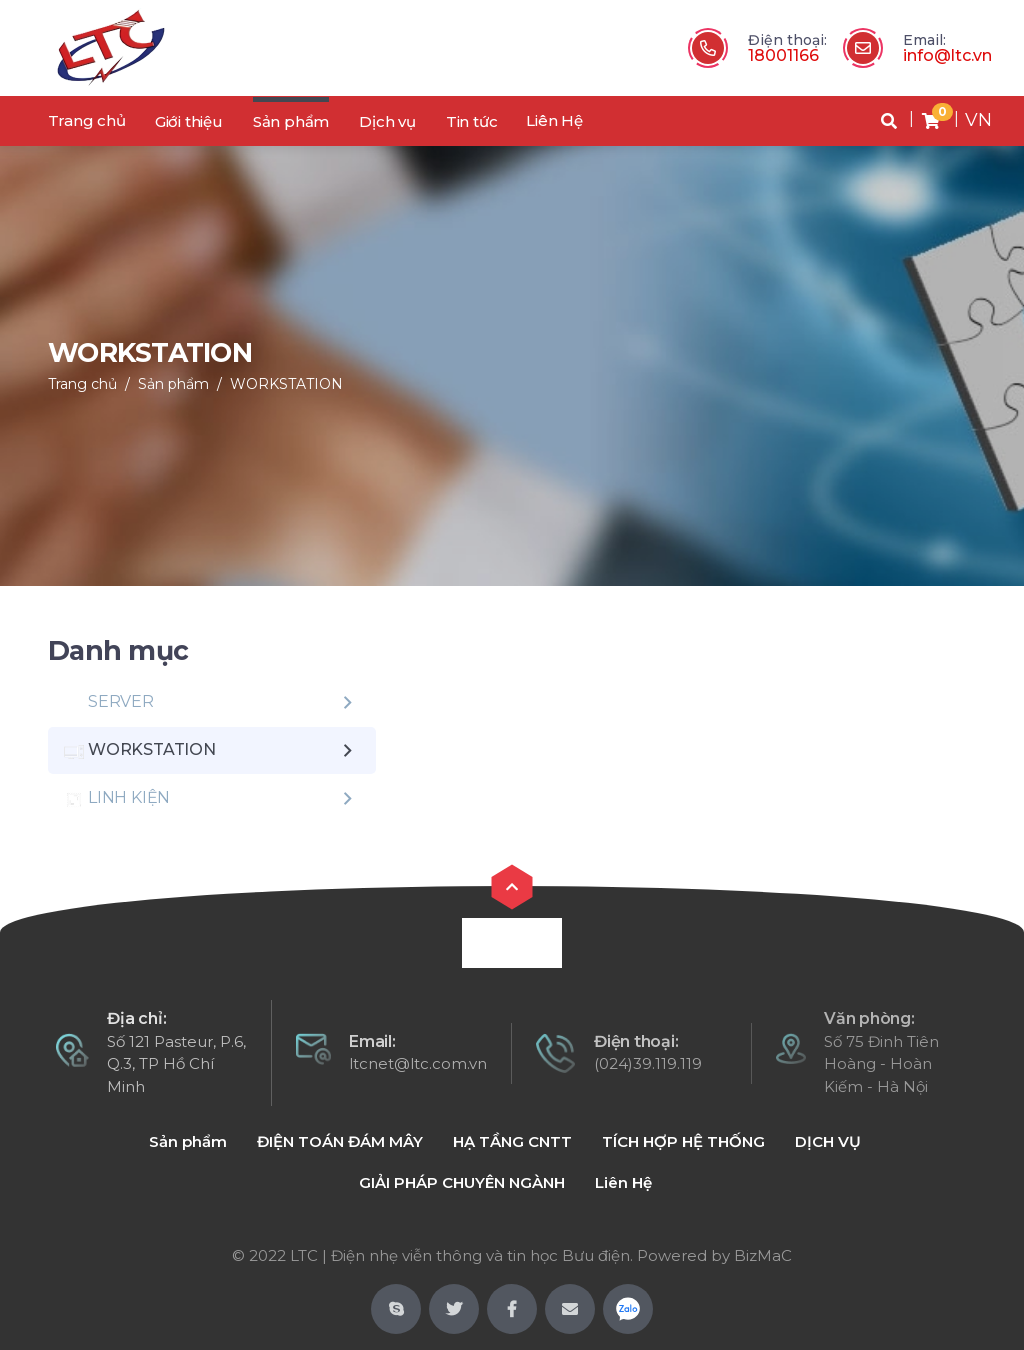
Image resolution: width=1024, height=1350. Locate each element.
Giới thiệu (189, 121)
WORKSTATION (286, 384)
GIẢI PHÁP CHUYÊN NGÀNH (462, 1182)
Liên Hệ (554, 120)
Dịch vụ (387, 121)
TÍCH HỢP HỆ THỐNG (683, 1141)
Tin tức (472, 121)
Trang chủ (87, 120)
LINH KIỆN (117, 798)
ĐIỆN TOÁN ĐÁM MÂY (340, 1141)
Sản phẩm (291, 121)
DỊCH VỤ (828, 1141)
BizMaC (763, 1255)
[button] (889, 121)
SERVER (109, 702)
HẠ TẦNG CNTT (512, 1141)
